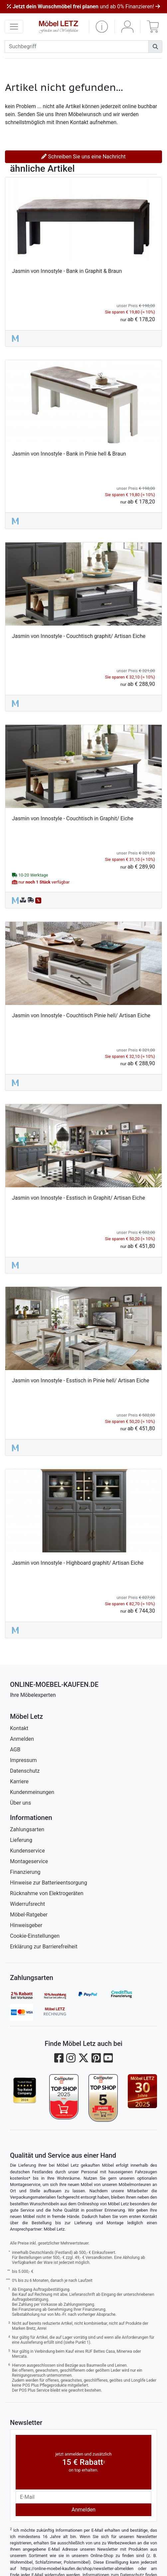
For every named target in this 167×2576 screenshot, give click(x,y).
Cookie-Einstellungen (35, 1936)
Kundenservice (27, 1851)
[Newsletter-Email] (83, 2497)
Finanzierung (25, 1872)
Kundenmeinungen (32, 1792)
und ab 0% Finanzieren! (83, 6)
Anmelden (22, 1739)
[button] (101, 26)
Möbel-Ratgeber (29, 1914)
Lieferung (21, 1840)
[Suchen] (155, 46)
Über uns (20, 1803)
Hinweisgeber (26, 1925)
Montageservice (29, 1861)
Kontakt (19, 1728)
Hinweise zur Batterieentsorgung (48, 1883)
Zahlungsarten (27, 1829)
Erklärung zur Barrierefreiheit (44, 1946)
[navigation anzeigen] (14, 26)
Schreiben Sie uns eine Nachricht (83, 156)
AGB (15, 1749)
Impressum (23, 1760)
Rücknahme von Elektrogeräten (47, 1893)
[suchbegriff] (77, 46)
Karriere (19, 1781)
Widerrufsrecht (27, 1904)
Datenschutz (25, 1771)
